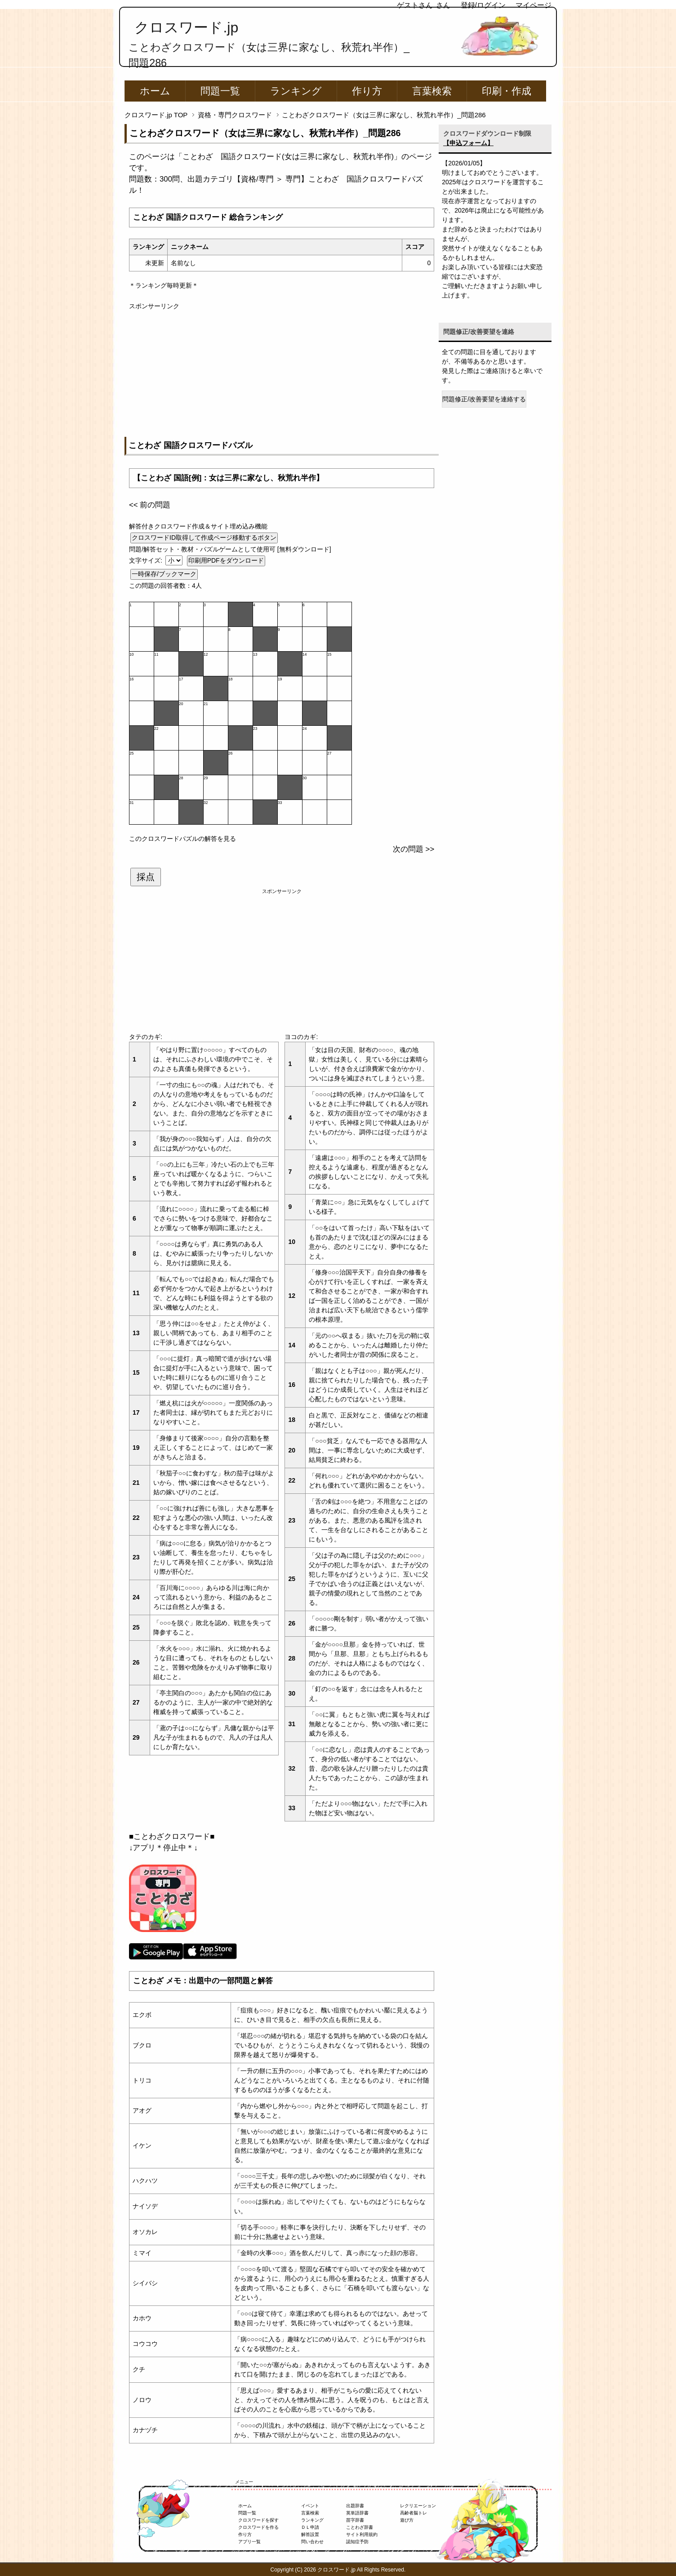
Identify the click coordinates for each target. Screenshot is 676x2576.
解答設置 (310, 2534)
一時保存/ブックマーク (164, 573)
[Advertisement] (281, 374)
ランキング (296, 91)
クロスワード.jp (186, 27)
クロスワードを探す (258, 2520)
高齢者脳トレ (413, 2512)
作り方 (367, 91)
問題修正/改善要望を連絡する (484, 399)
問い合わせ (312, 2541)
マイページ (533, 5)
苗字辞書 (355, 2520)
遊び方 (407, 2520)
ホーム (155, 91)
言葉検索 (432, 91)
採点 (146, 877)
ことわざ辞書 (359, 2527)
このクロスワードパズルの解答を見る (182, 838)
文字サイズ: (146, 560)
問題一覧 (220, 91)
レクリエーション (418, 2505)
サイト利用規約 (362, 2534)
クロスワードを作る (258, 2527)
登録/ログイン (483, 5)
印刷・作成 (506, 91)
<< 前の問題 (149, 505)
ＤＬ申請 (310, 2527)
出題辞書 (355, 2505)
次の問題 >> (413, 849)
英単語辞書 (357, 2512)
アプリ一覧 (249, 2541)
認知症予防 (357, 2541)
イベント (310, 2505)
